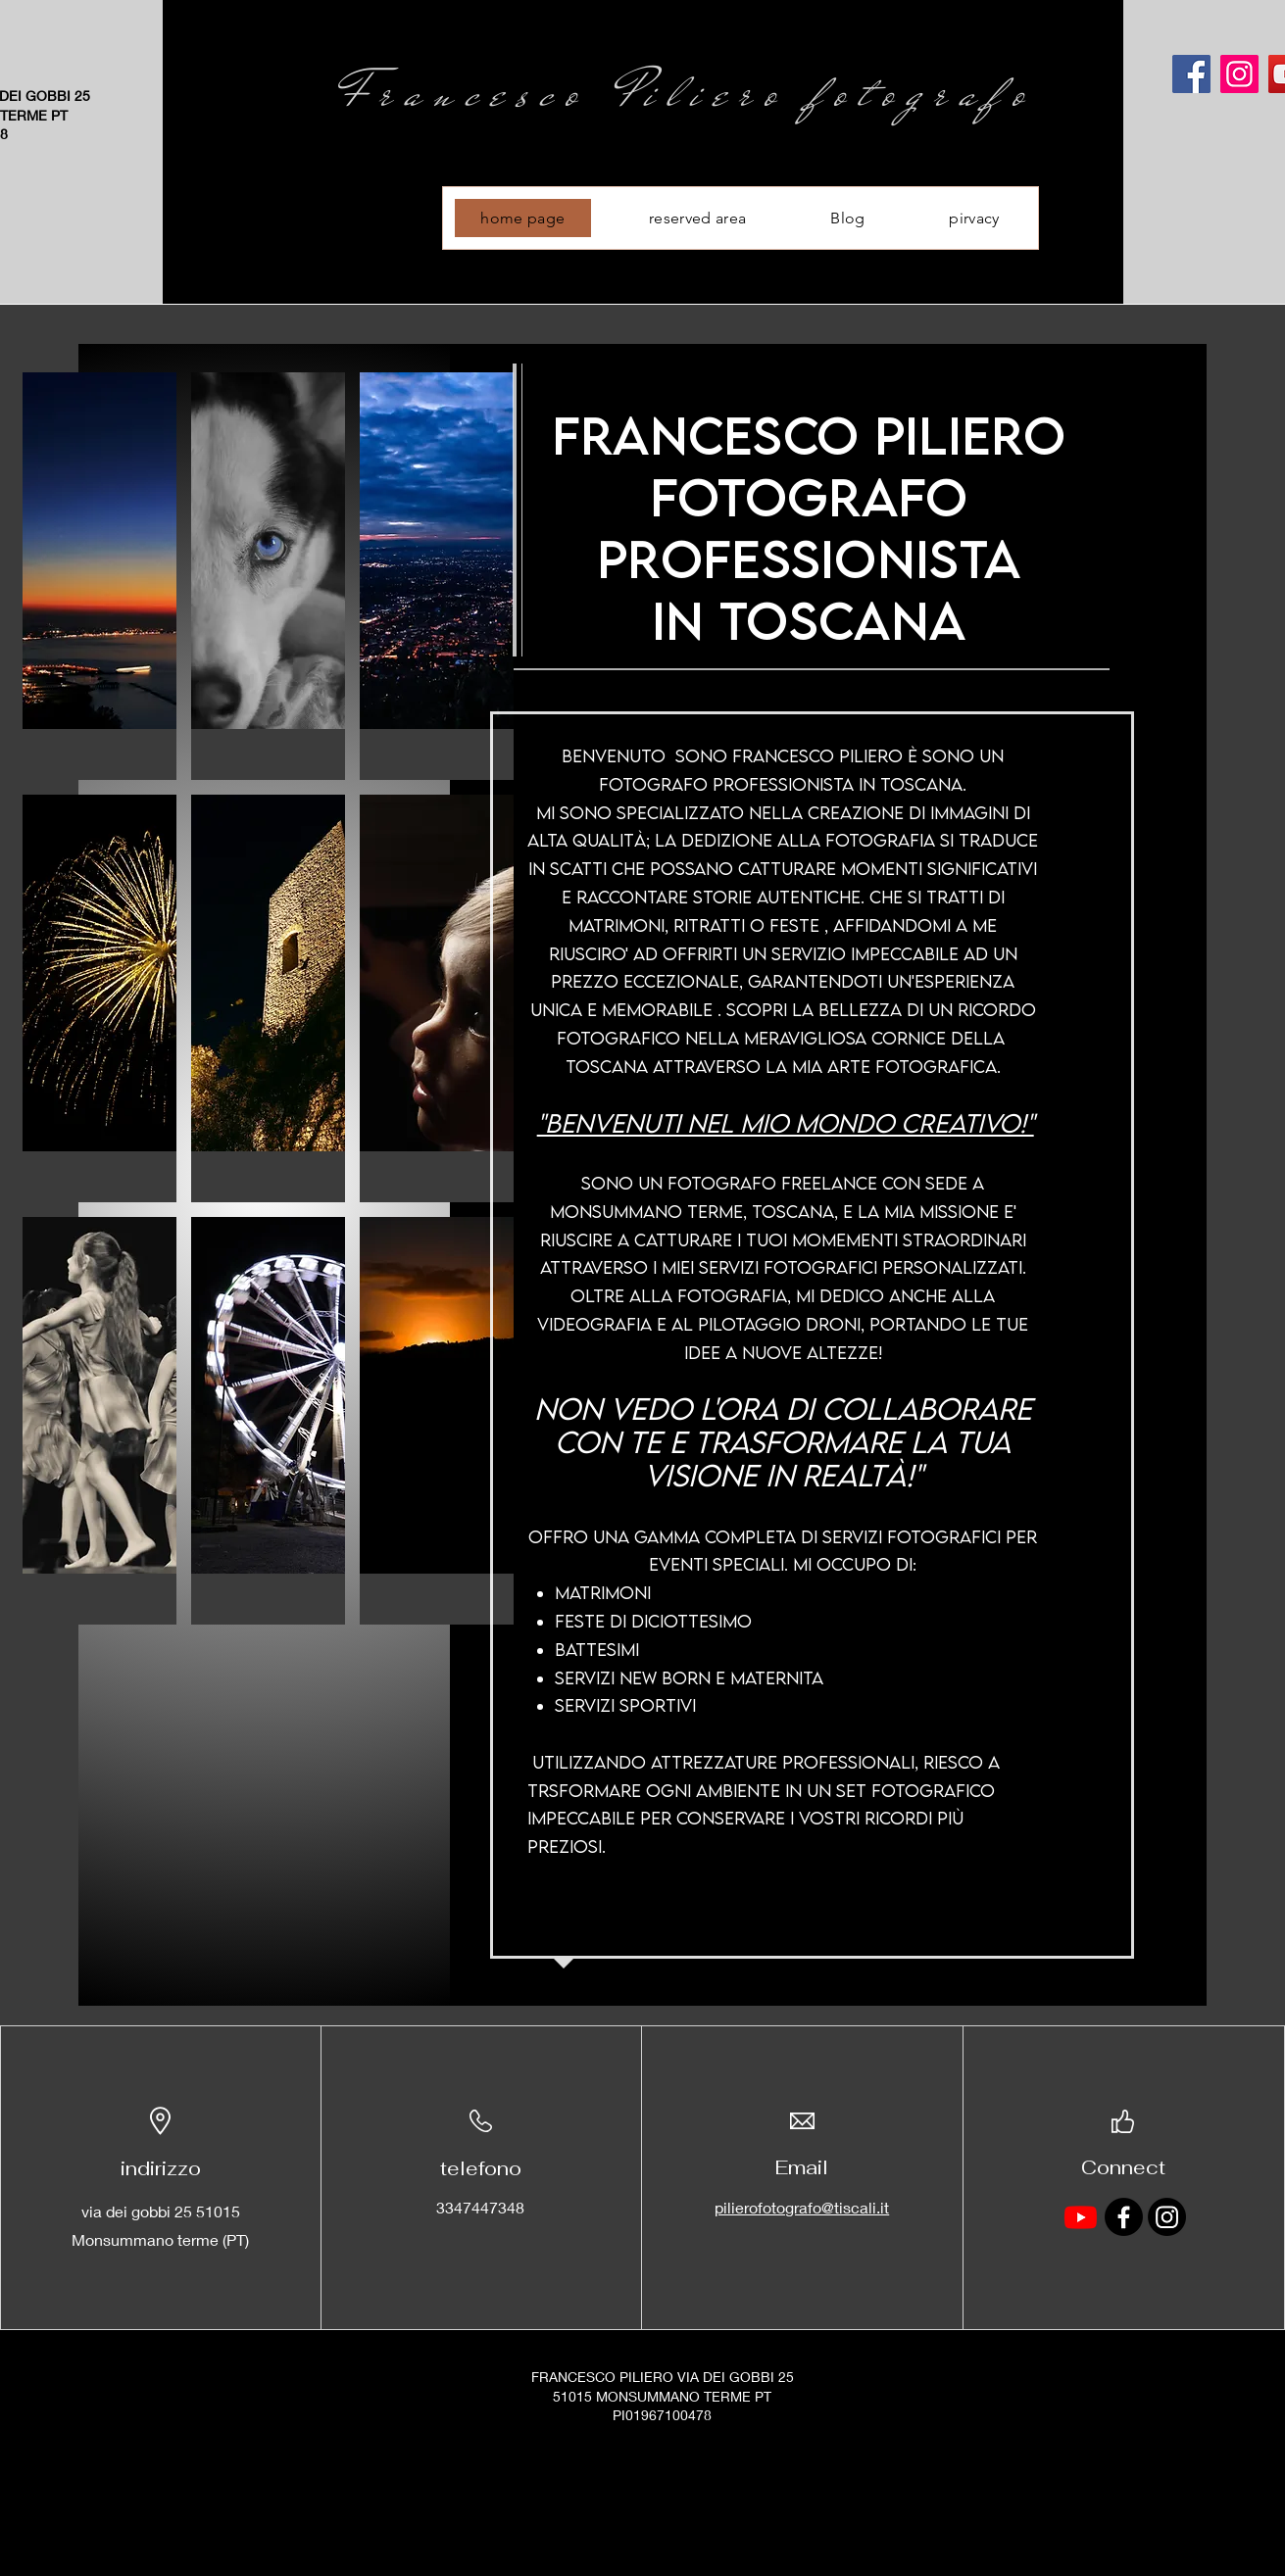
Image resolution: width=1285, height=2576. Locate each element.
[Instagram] (1239, 74)
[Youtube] (1081, 2217)
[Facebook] (1191, 74)
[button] (99, 576)
